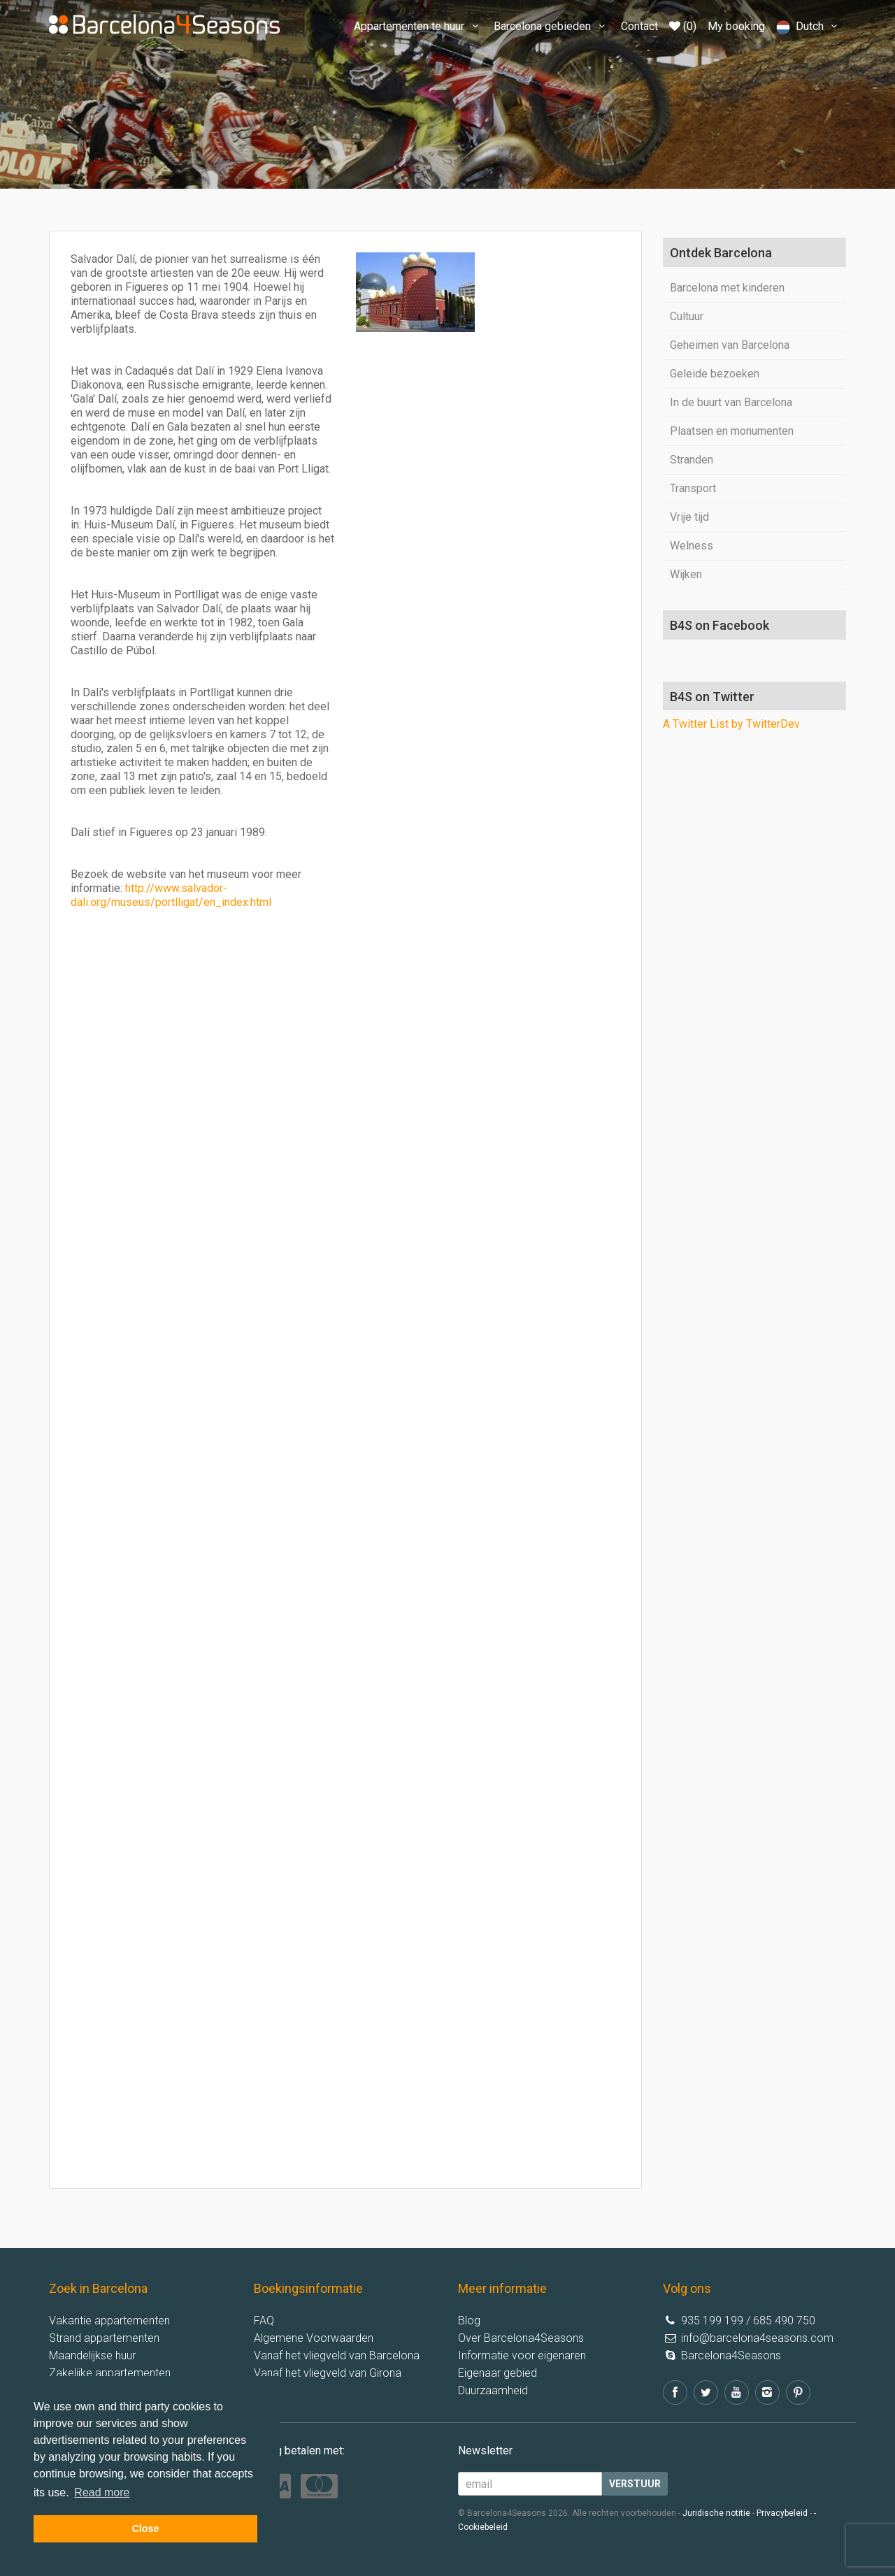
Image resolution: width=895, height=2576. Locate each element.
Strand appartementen (104, 2338)
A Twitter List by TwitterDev (731, 724)
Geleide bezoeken (714, 373)
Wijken (686, 574)
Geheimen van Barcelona (729, 345)
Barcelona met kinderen (727, 287)
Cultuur (686, 316)
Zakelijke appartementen (110, 2373)
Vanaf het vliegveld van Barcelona (337, 2355)
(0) (682, 26)
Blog (469, 2320)
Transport (693, 488)
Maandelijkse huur (92, 2355)
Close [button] (145, 2528)
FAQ (264, 2320)
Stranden (691, 459)
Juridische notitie (716, 2513)
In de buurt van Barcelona (731, 402)
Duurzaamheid (493, 2390)
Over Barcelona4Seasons (521, 2338)
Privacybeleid (782, 2513)
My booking (736, 26)
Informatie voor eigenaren (522, 2355)
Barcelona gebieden (551, 26)
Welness (691, 545)
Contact (639, 26)
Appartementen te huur (418, 26)
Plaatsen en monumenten (732, 431)
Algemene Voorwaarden (313, 2338)
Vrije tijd (689, 517)
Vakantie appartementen (109, 2320)
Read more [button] (101, 2492)
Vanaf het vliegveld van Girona (327, 2373)
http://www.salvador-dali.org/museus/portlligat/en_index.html (171, 895)
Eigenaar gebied (497, 2373)
